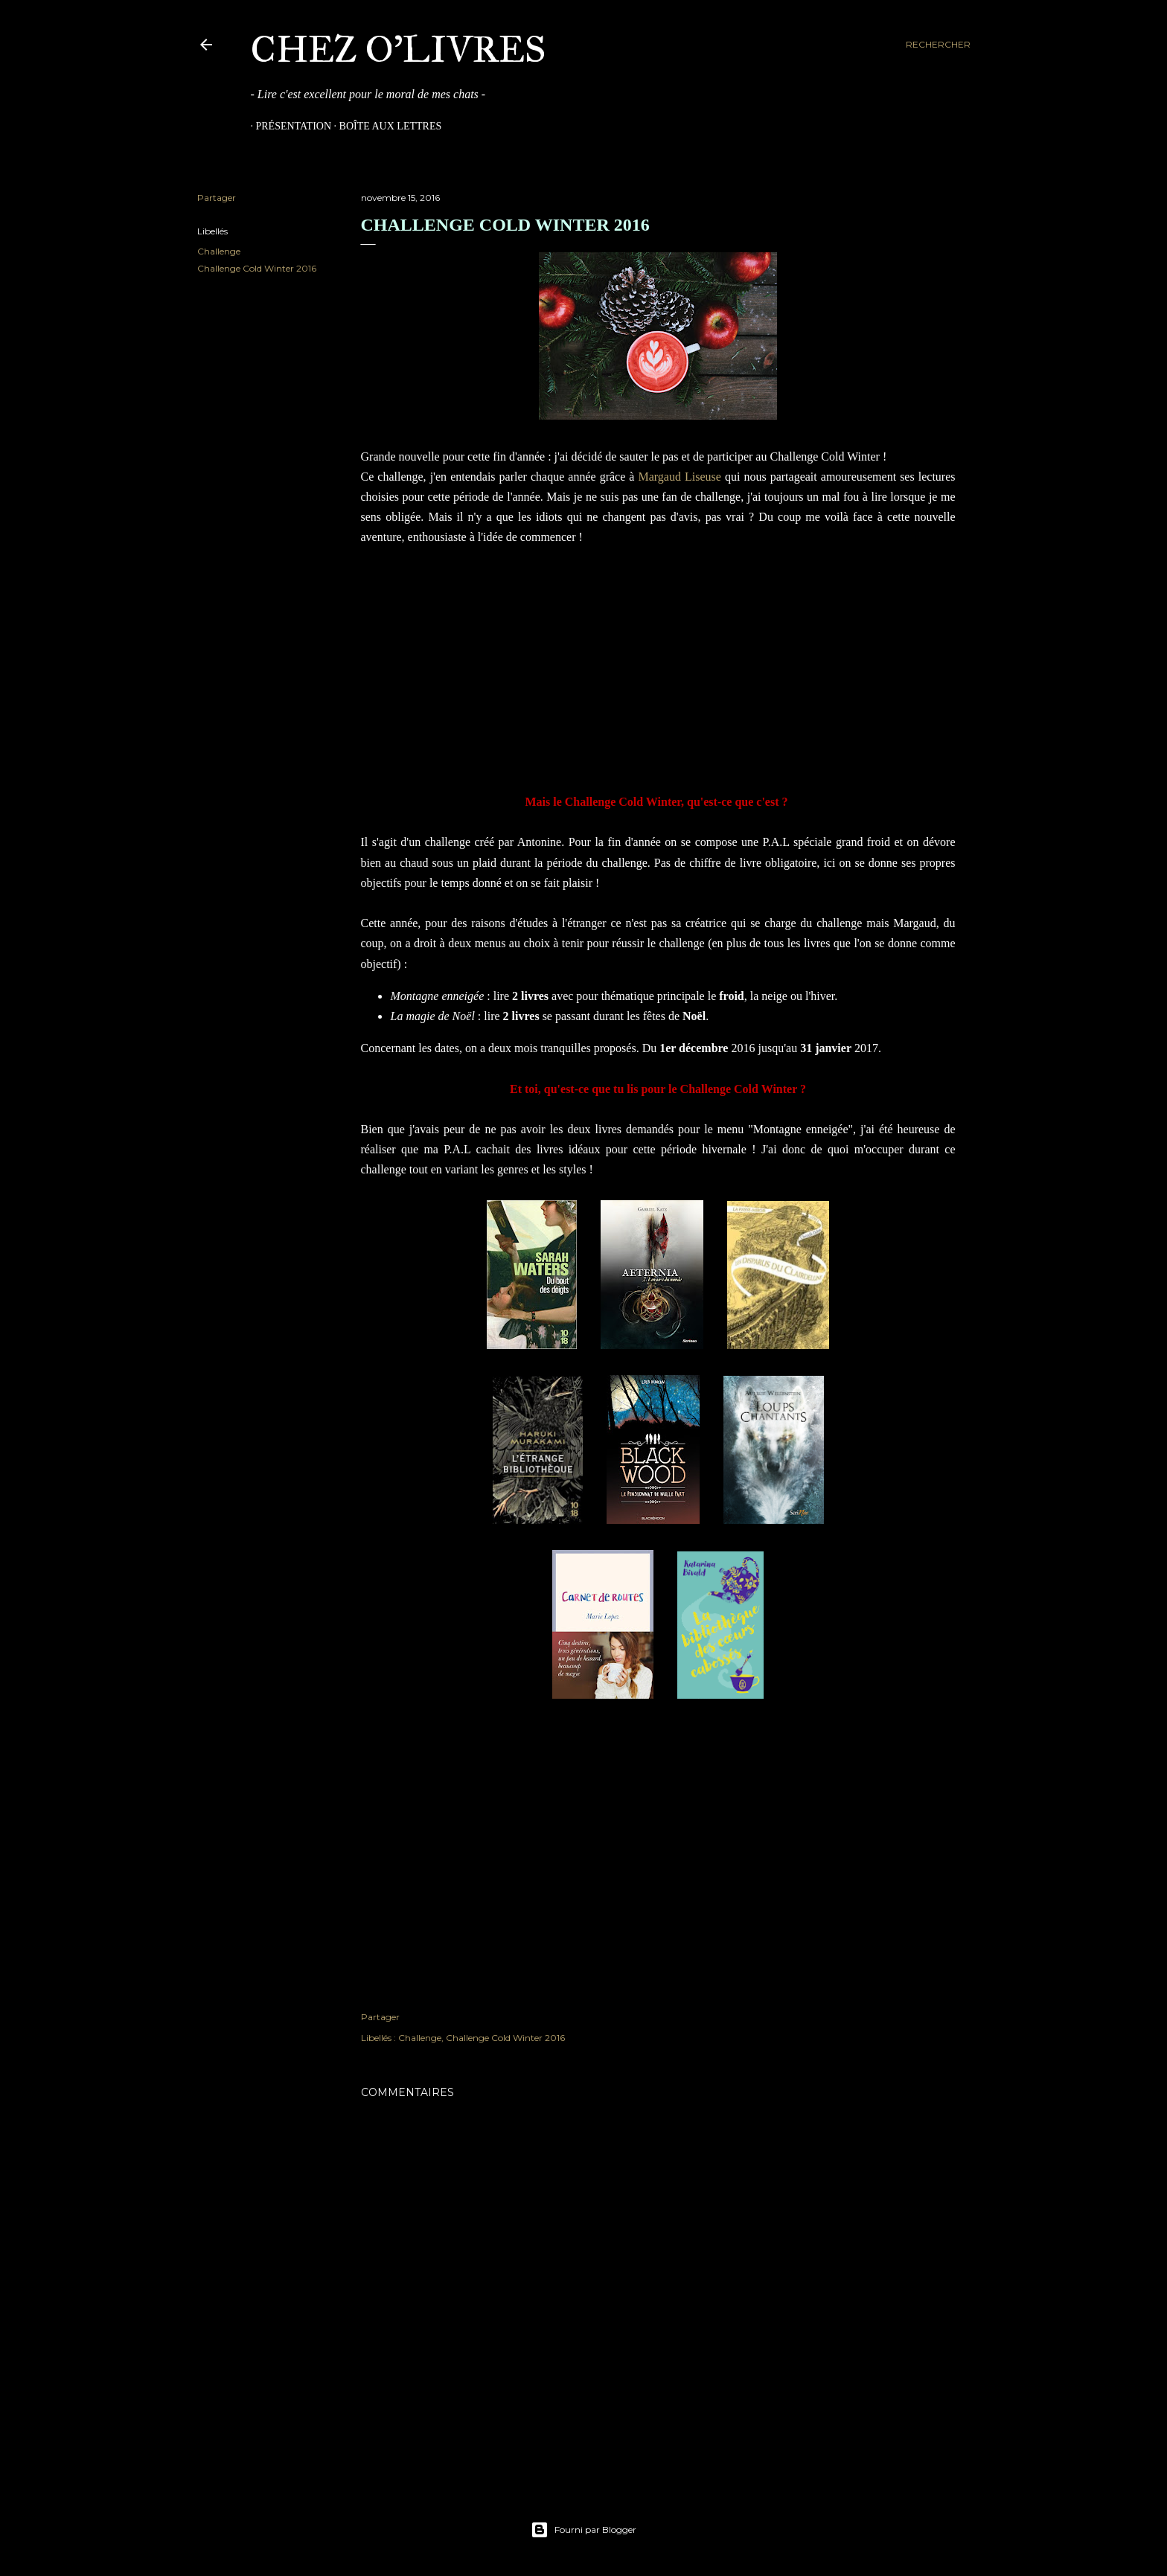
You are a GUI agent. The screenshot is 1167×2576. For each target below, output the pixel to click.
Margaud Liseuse (679, 476)
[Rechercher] (938, 45)
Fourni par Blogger (583, 2530)
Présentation (289, 126)
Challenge (218, 251)
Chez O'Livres (398, 49)
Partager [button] (216, 197)
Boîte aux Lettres (385, 126)
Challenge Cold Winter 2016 (256, 268)
